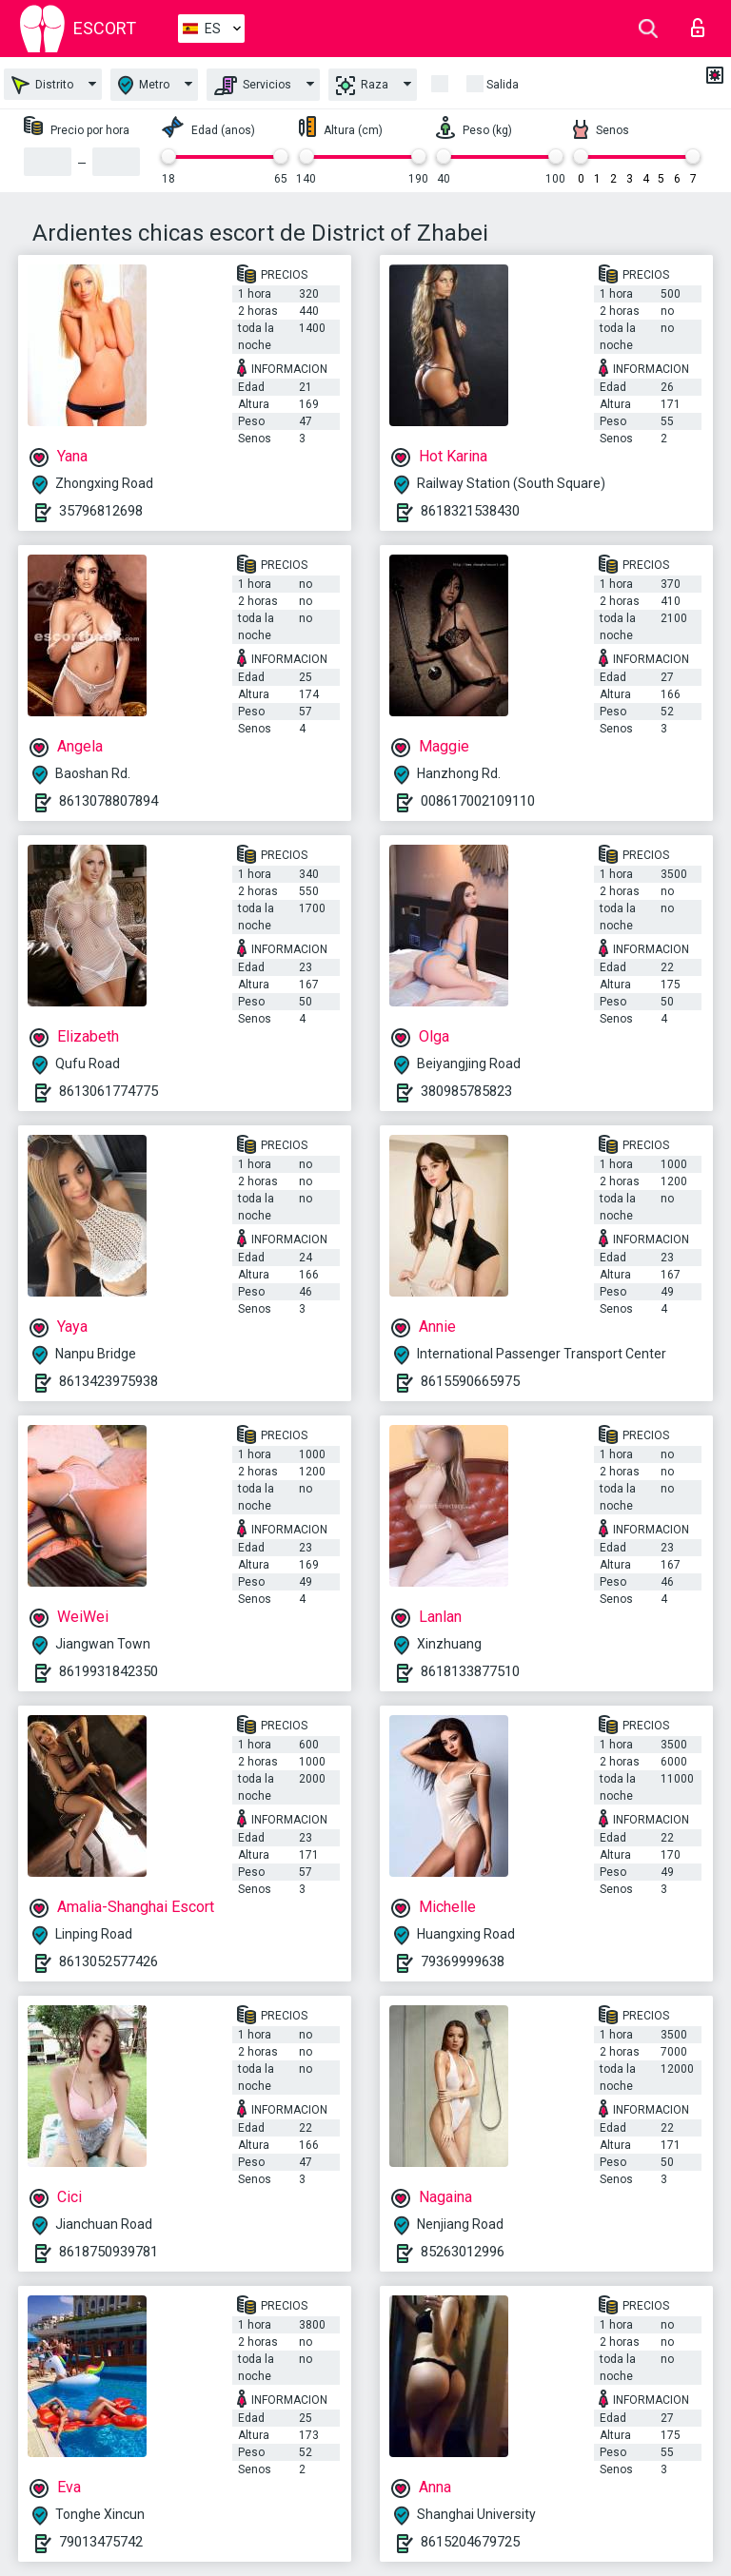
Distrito (42, 85)
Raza (362, 85)
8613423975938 (108, 1381)
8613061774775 (108, 1091)
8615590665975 (470, 1381)
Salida (502, 84)
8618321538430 (470, 510)
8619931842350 (108, 1671)
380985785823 (466, 1091)
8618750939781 (108, 2251)
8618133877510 (470, 1671)
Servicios (252, 85)
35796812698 (101, 510)
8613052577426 (108, 1961)
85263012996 (462, 2251)
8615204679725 (470, 2541)
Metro (143, 85)
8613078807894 (108, 801)
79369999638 (462, 1961)
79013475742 (101, 2541)
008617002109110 (478, 801)
